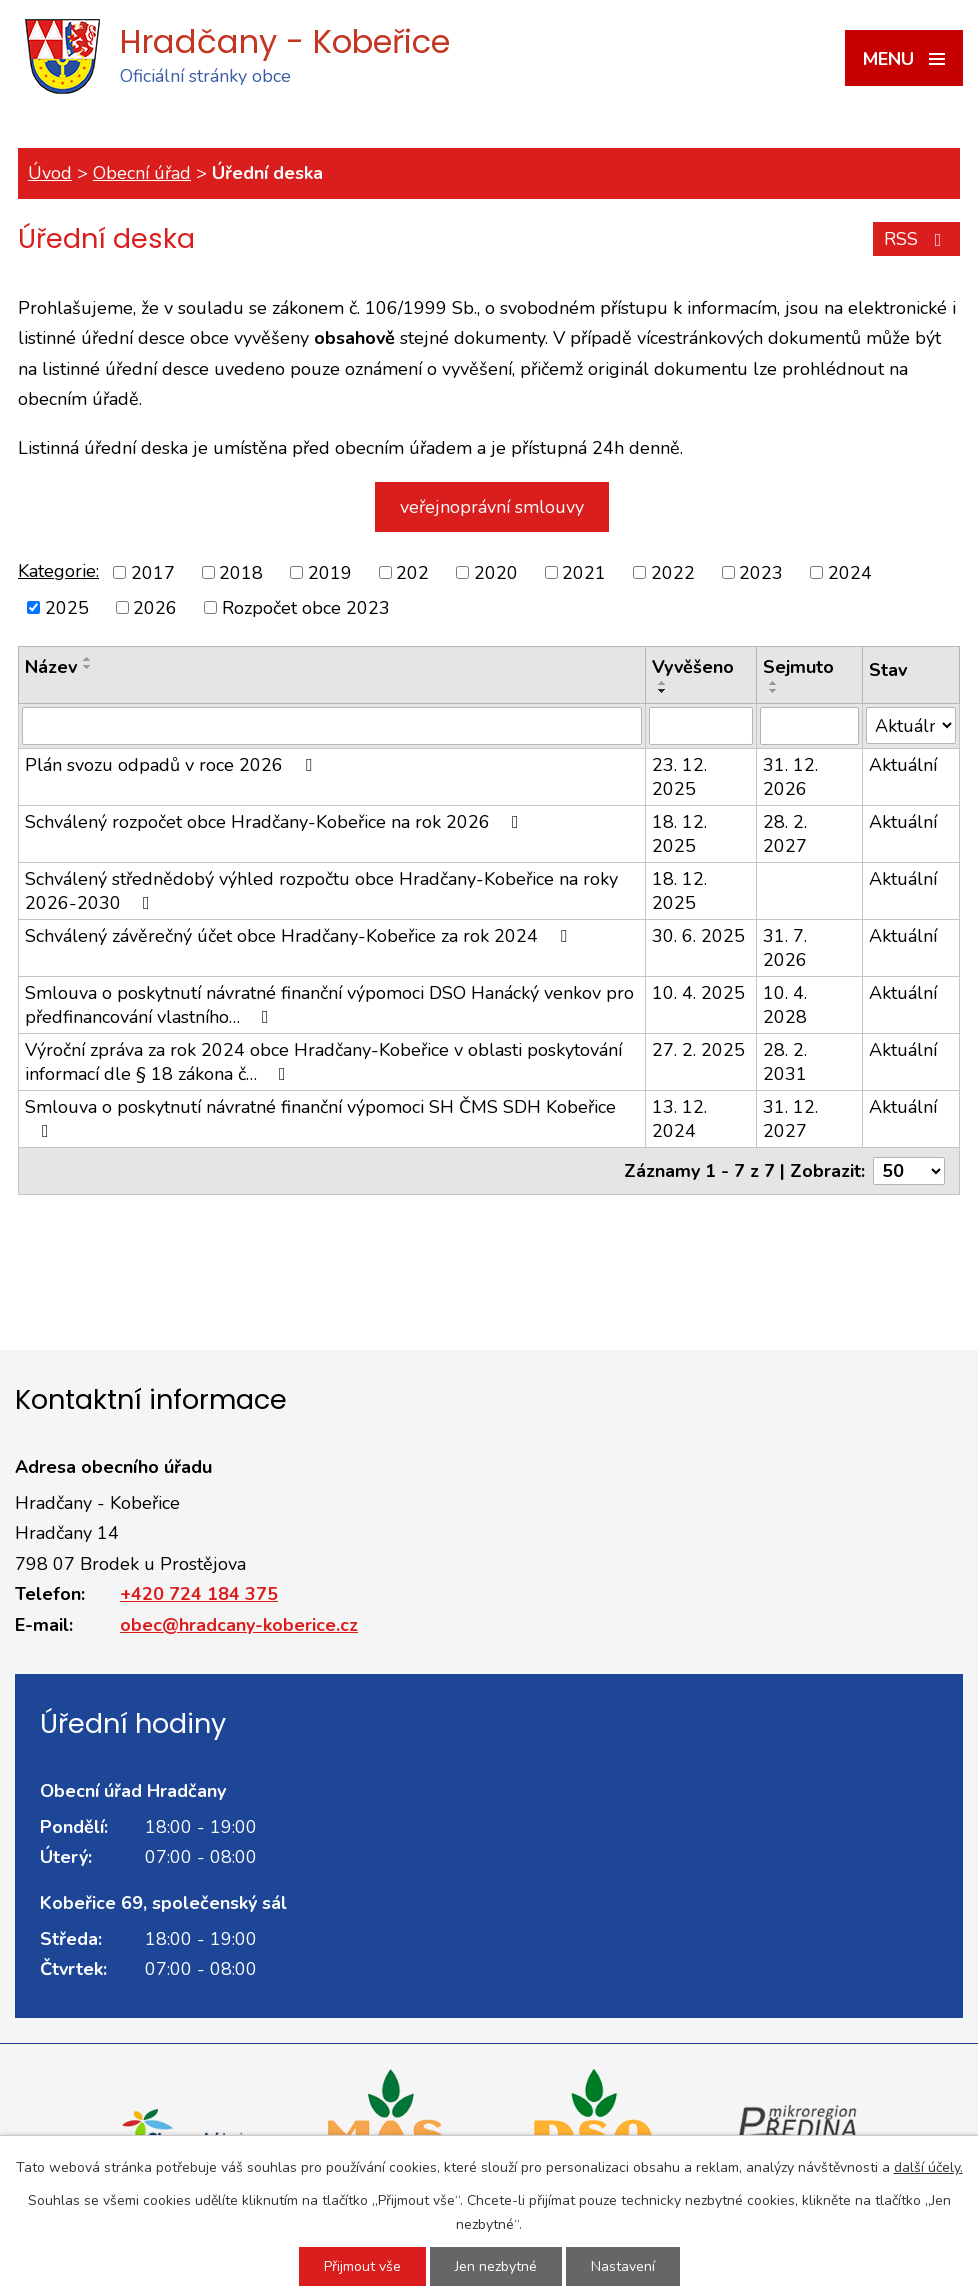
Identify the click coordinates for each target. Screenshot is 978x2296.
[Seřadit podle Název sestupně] (88, 667)
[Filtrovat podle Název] (332, 726)
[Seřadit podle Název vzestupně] (88, 659)
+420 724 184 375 (199, 1594)
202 (412, 573)
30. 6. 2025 (698, 936)
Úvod (50, 173)
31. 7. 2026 (785, 948)
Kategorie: (58, 571)
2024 (850, 573)
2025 (67, 607)
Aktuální (903, 765)
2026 (155, 607)
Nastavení (623, 2266)
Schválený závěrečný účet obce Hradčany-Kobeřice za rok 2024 (300, 936)
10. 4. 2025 (698, 993)
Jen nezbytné (496, 2266)
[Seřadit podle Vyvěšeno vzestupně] (663, 683)
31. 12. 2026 (790, 777)
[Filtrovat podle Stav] (911, 725)
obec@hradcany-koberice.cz (239, 1625)
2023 (761, 573)
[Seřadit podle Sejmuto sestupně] (774, 691)
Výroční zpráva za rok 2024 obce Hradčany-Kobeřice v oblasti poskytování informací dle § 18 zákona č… (323, 1062)
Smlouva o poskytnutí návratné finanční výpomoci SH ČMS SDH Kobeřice (320, 1117)
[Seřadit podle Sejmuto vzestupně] (774, 683)
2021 (584, 573)
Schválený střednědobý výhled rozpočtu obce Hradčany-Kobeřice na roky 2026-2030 (321, 891)
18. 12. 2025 (679, 834)
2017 (153, 573)
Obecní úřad (142, 173)
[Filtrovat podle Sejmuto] (809, 726)
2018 (241, 573)
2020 (496, 573)
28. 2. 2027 (785, 834)
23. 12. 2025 (679, 777)
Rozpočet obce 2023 (306, 607)
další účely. (928, 2167)
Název (51, 667)
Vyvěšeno (693, 667)
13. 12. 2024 (679, 1119)
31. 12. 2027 (790, 1119)
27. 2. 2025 (698, 1050)
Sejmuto (798, 667)
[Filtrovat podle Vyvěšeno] (701, 726)
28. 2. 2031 (785, 1062)
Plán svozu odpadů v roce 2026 (172, 765)
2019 (330, 573)
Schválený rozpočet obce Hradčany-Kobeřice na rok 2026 (276, 822)
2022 (673, 573)
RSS (917, 239)
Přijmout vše (362, 2266)
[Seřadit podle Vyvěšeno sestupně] (663, 691)
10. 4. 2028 (785, 1005)
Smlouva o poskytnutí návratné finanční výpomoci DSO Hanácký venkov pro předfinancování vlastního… (329, 1005)
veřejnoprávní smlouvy (492, 507)
